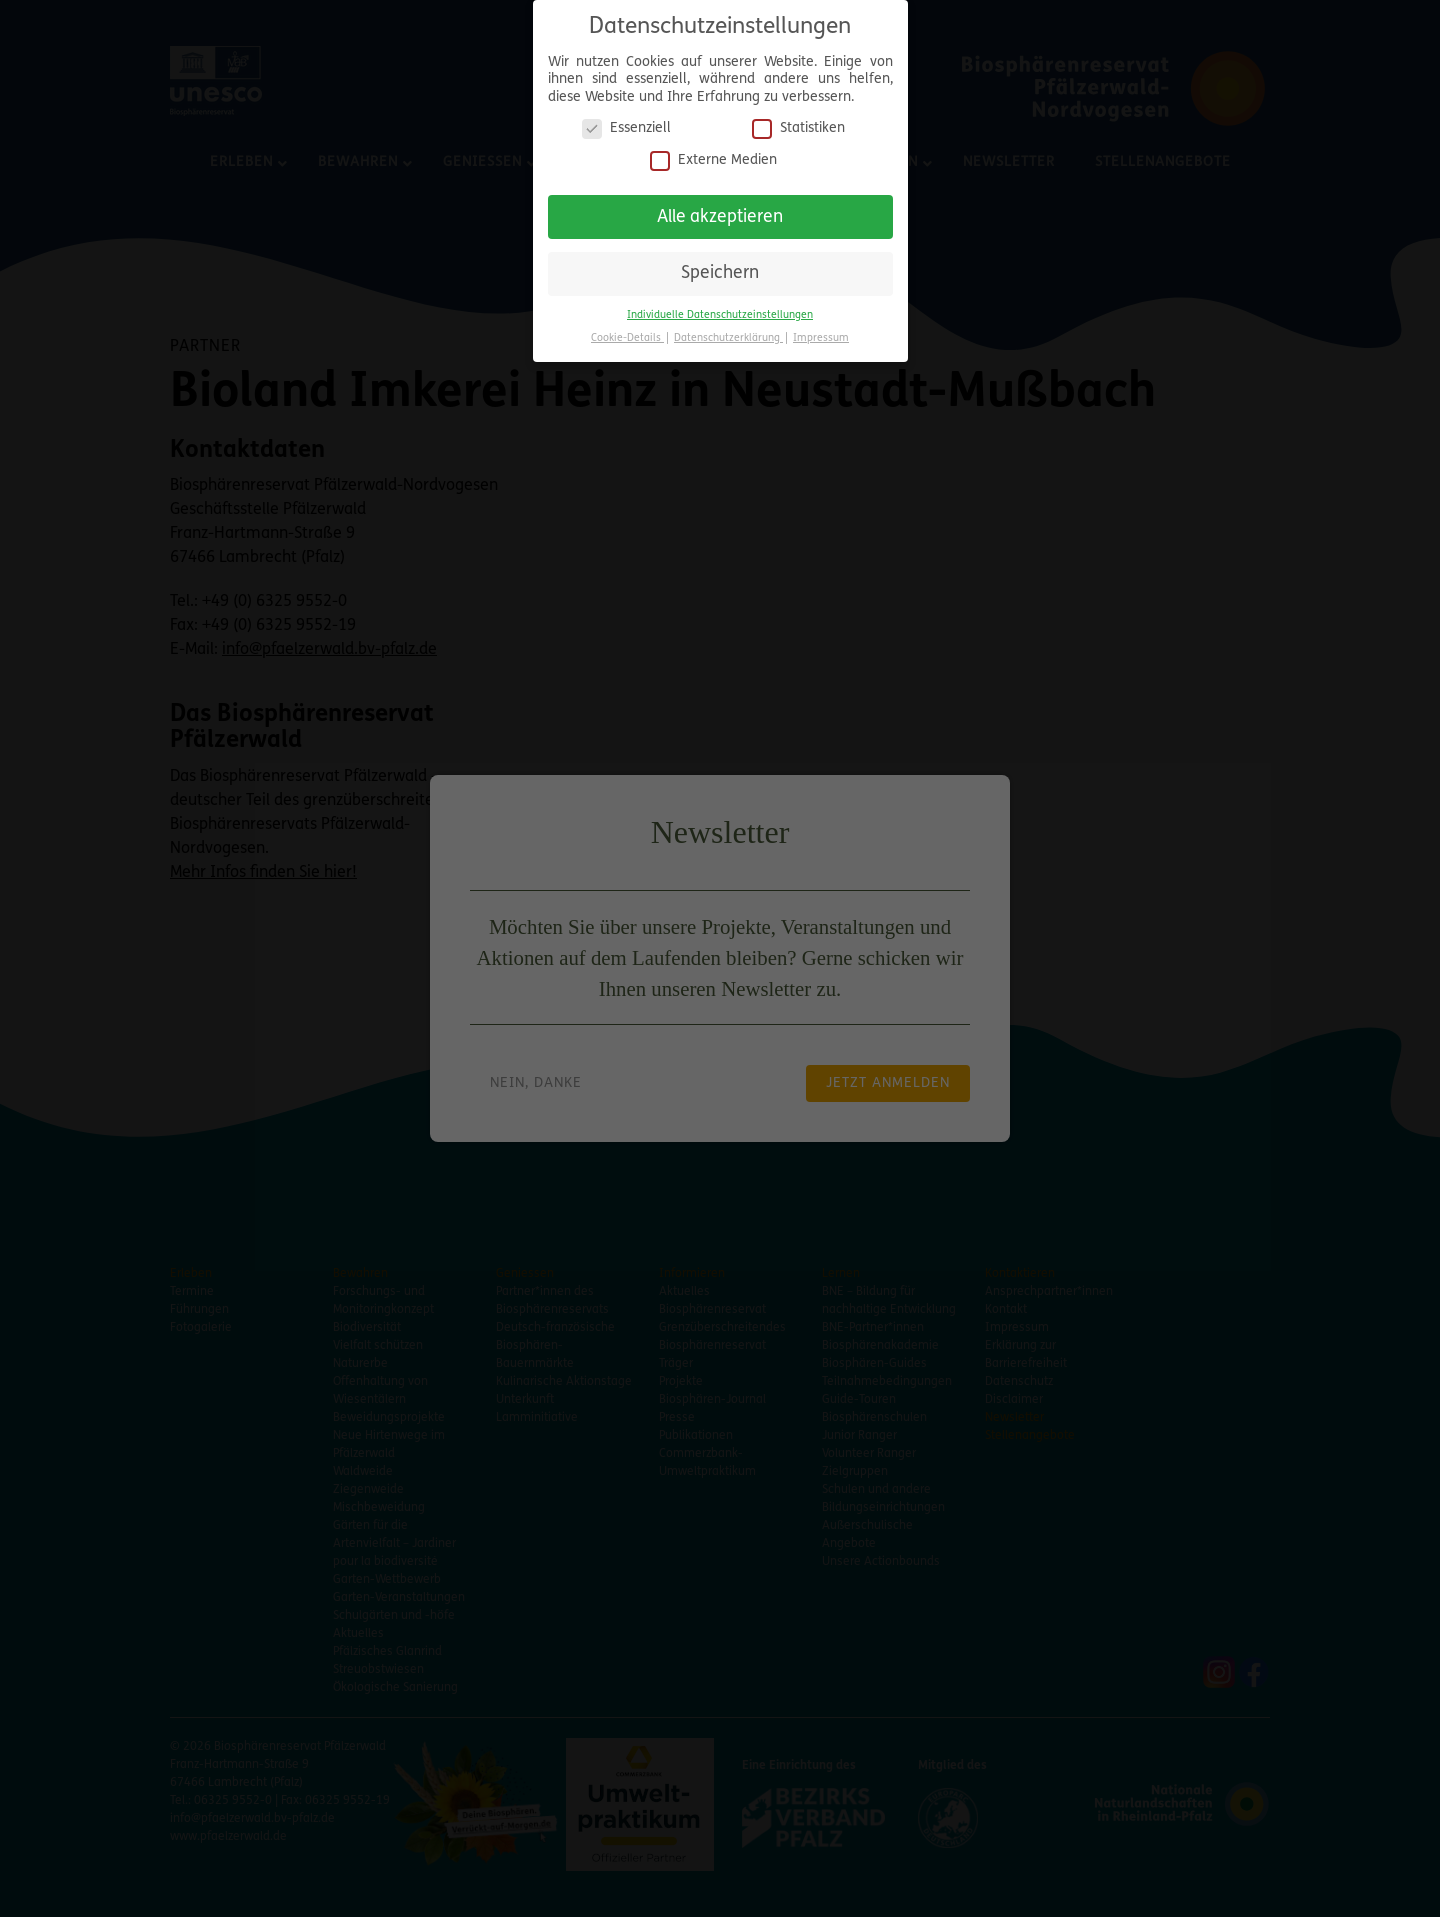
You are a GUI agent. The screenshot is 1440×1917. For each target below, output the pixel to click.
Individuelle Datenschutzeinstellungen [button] (720, 306)
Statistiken (798, 120)
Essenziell (626, 120)
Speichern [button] (720, 265)
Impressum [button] (821, 329)
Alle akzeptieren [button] (720, 208)
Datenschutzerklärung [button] (728, 329)
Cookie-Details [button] (627, 329)
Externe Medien (713, 151)
